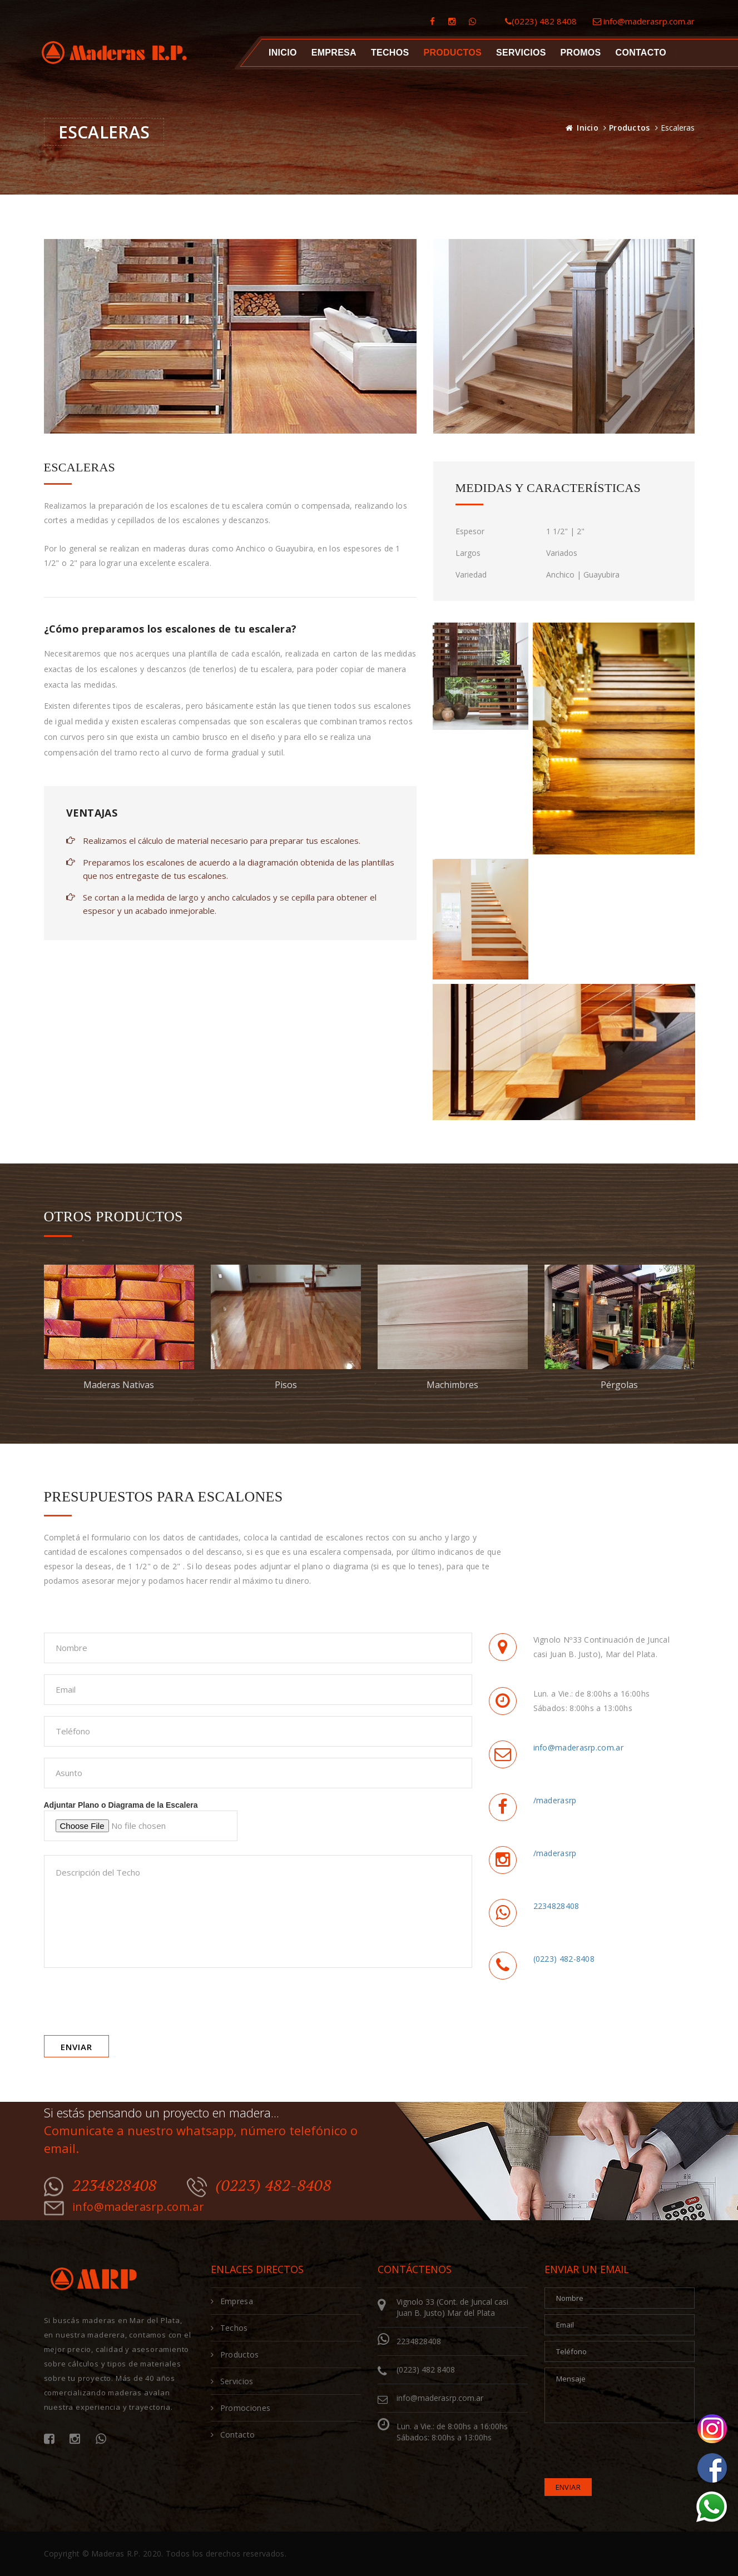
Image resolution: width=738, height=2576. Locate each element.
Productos (629, 127)
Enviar (76, 2046)
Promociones (241, 2408)
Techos (389, 52)
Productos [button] (452, 52)
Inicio (283, 52)
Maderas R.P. (116, 2553)
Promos (580, 52)
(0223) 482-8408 (564, 1958)
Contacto (640, 52)
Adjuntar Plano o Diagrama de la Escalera (140, 1821)
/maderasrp (555, 1800)
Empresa (333, 52)
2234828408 (556, 1906)
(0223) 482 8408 (541, 21)
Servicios (521, 52)
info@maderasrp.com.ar (644, 21)
